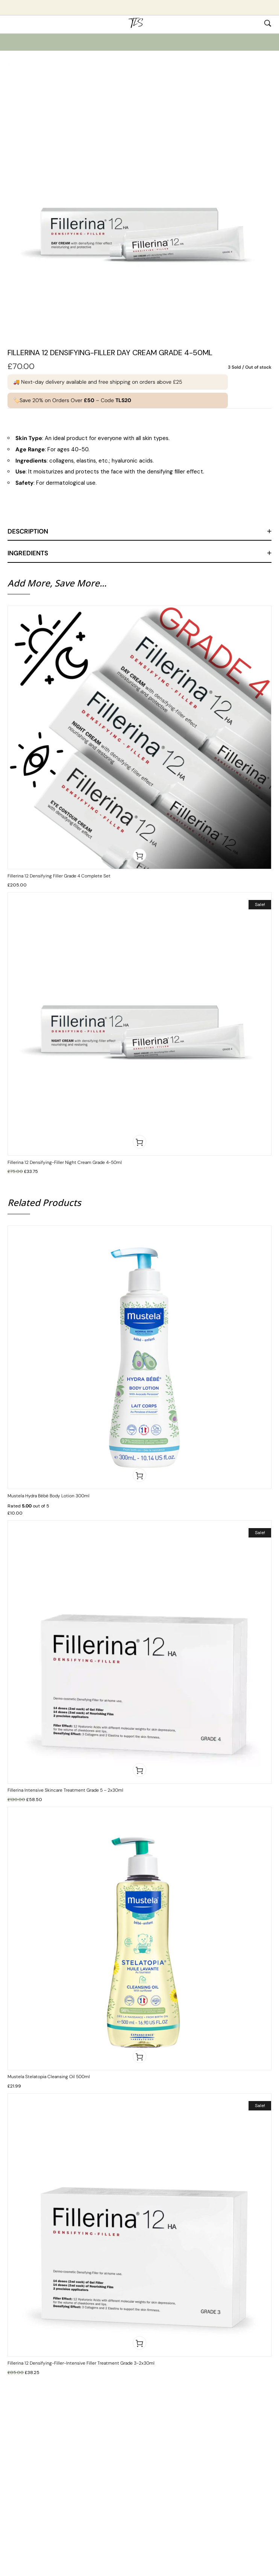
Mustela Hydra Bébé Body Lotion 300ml (48, 1496)
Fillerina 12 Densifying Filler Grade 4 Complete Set (59, 876)
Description (28, 531)
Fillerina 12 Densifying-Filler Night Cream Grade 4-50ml (65, 1162)
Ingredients (28, 553)
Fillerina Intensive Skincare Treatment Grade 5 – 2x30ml (65, 1790)
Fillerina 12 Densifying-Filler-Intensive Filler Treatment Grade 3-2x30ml (81, 2363)
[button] (139, 855)
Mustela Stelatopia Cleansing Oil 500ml (49, 2077)
